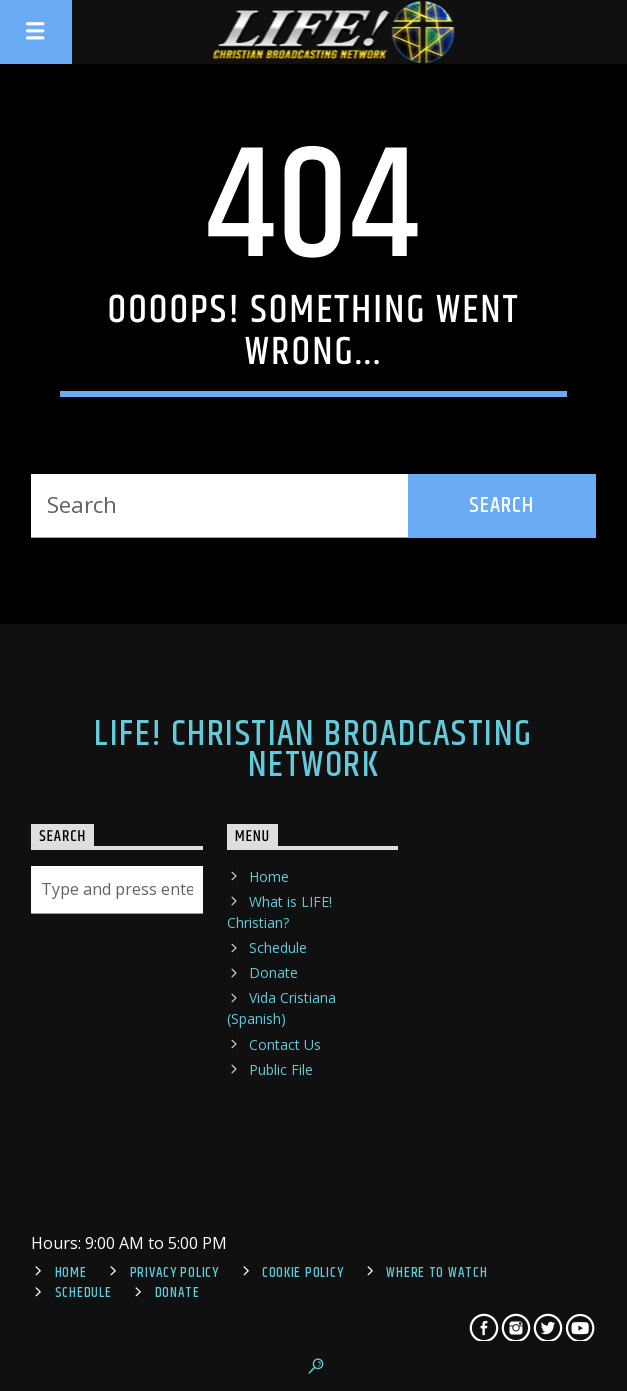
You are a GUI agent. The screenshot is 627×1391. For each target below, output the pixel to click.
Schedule (278, 947)
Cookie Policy (302, 1273)
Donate (273, 972)
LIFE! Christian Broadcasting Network (313, 750)
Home (269, 876)
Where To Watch (436, 1273)
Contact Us (285, 1044)
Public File (281, 1069)
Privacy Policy (174, 1273)
